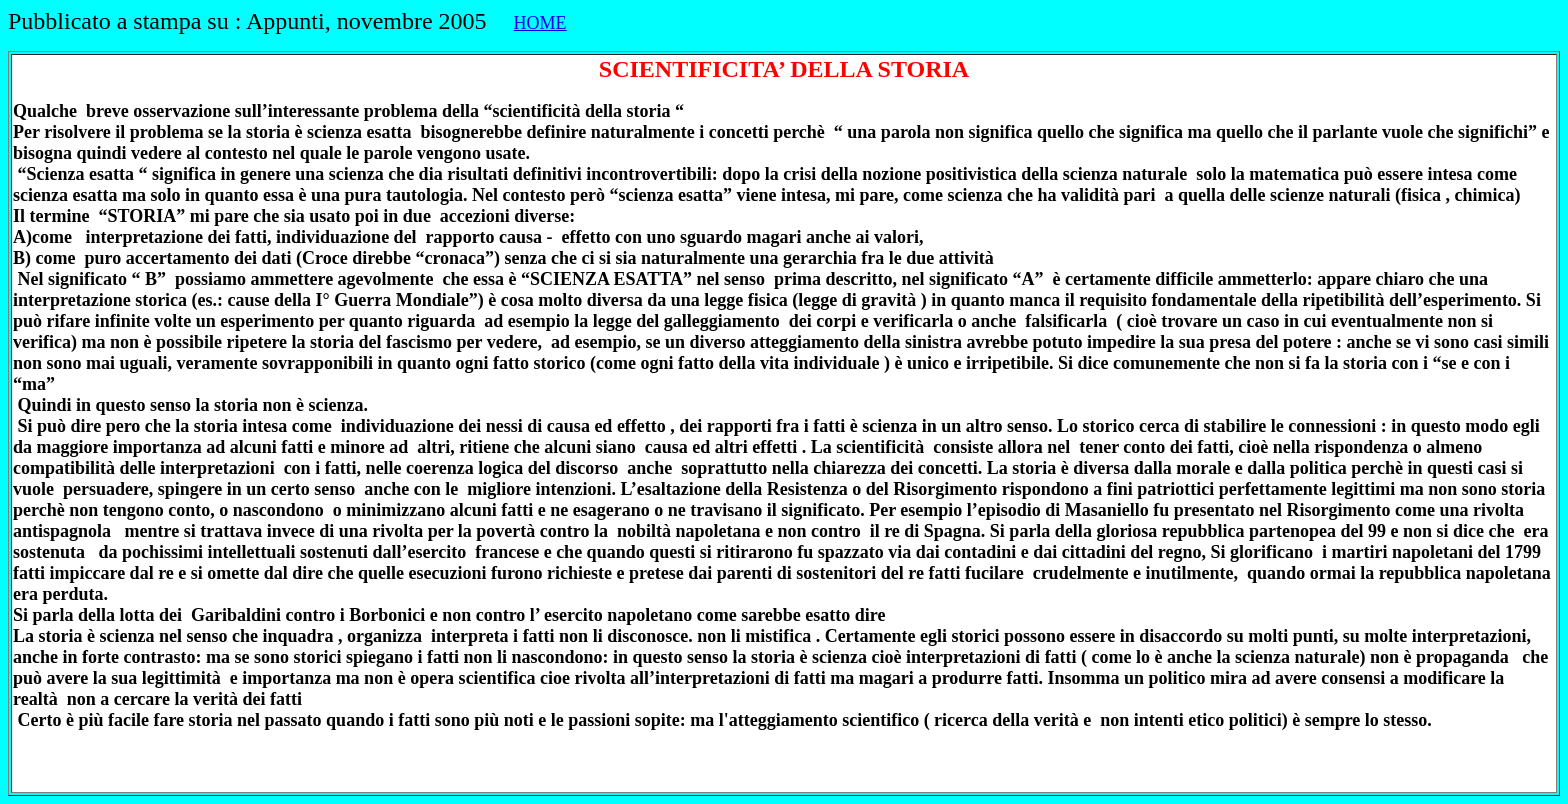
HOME (540, 23)
